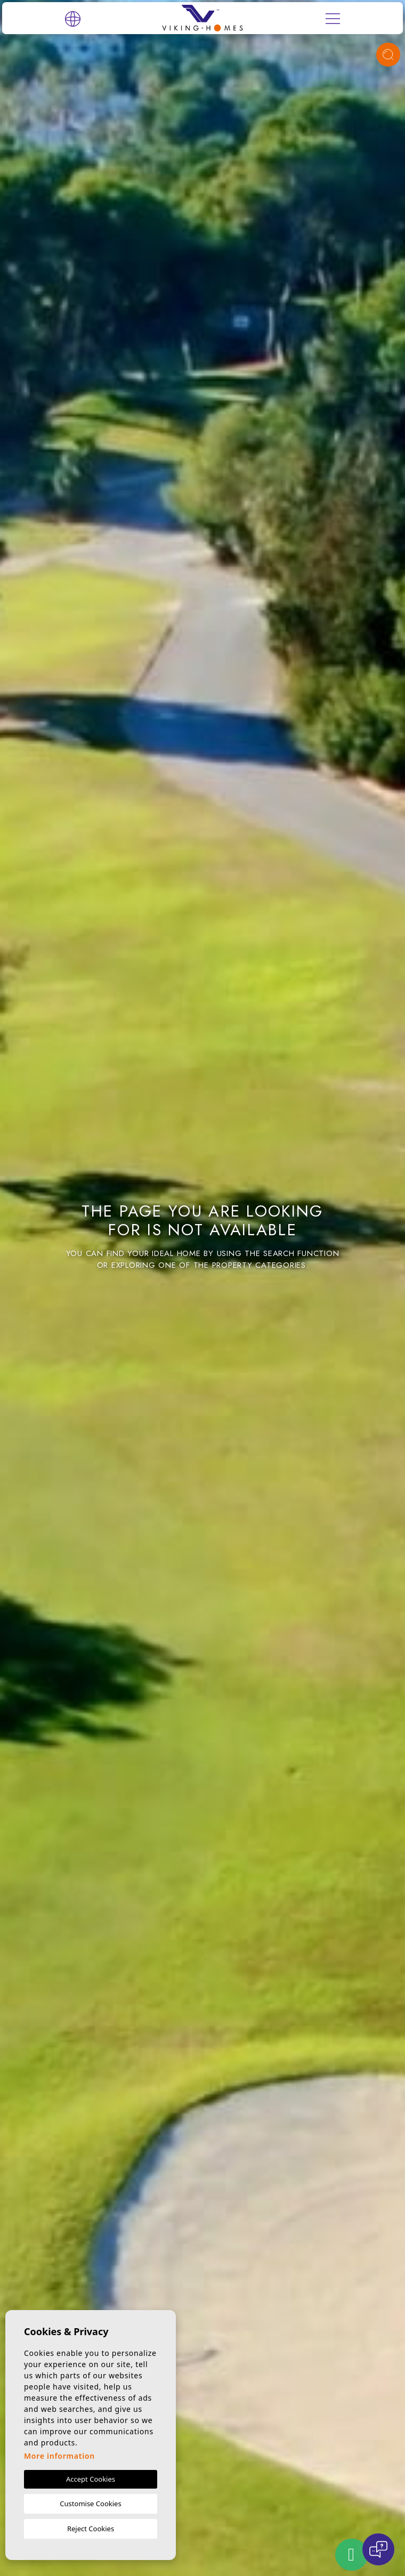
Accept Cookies (90, 2479)
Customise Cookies (90, 2503)
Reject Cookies (90, 2528)
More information (59, 2456)
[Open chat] (378, 2549)
